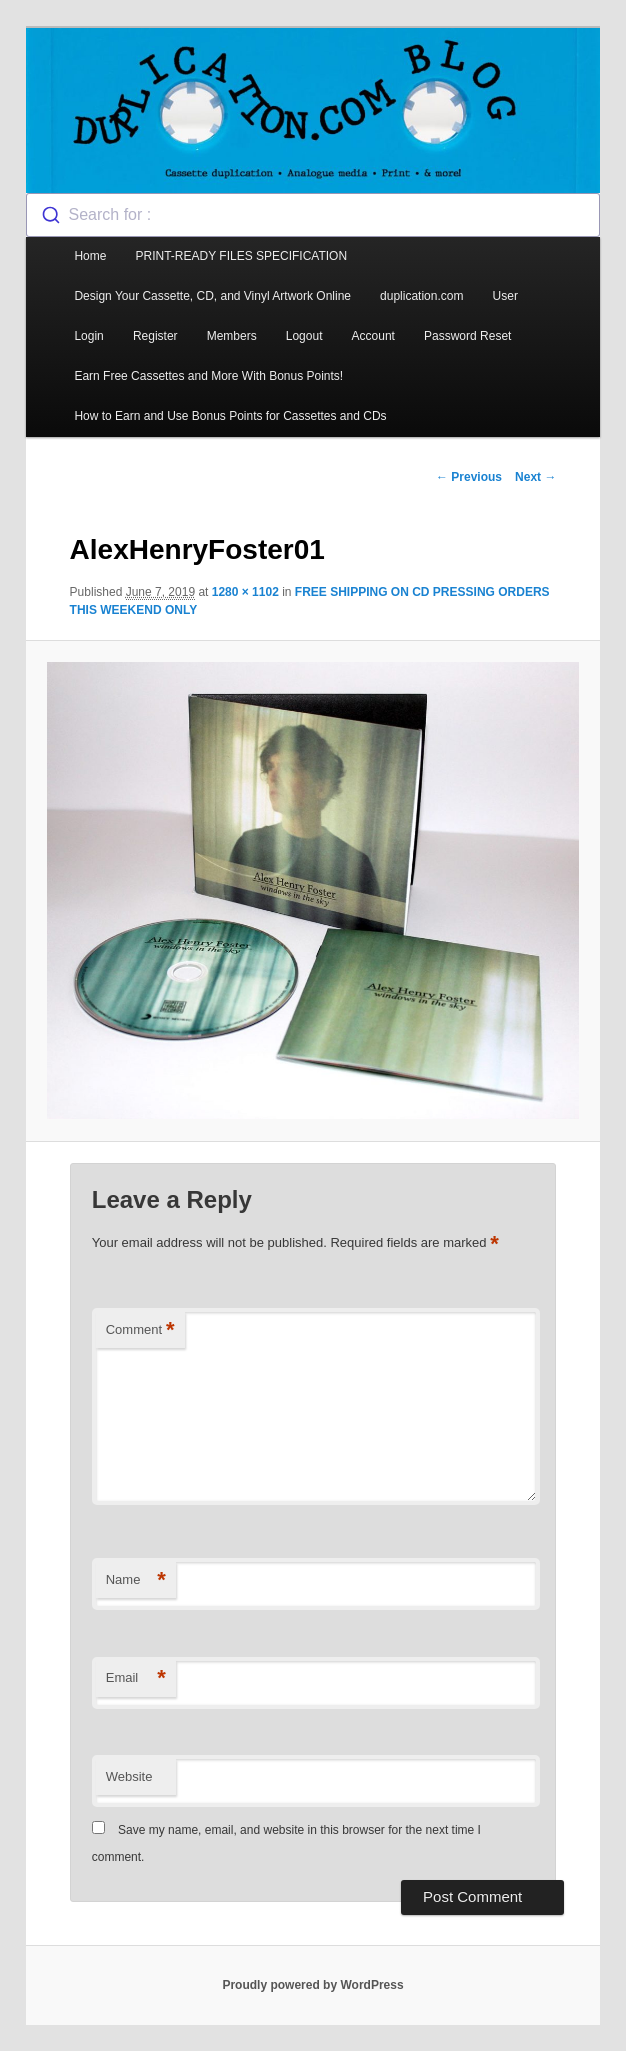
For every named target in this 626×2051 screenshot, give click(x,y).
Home (90, 256)
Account (373, 336)
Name (136, 1580)
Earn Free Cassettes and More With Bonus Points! (208, 376)
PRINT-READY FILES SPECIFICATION (243, 256)
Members (232, 336)
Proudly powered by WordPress (312, 1985)
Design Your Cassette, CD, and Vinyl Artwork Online (212, 296)
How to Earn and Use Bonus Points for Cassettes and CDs (230, 416)
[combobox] (313, 215)
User (505, 296)
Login (88, 336)
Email (136, 1678)
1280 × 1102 (245, 592)
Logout (304, 336)
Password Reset (467, 336)
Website (129, 1776)
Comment (140, 1330)
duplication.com (421, 296)
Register (155, 336)
